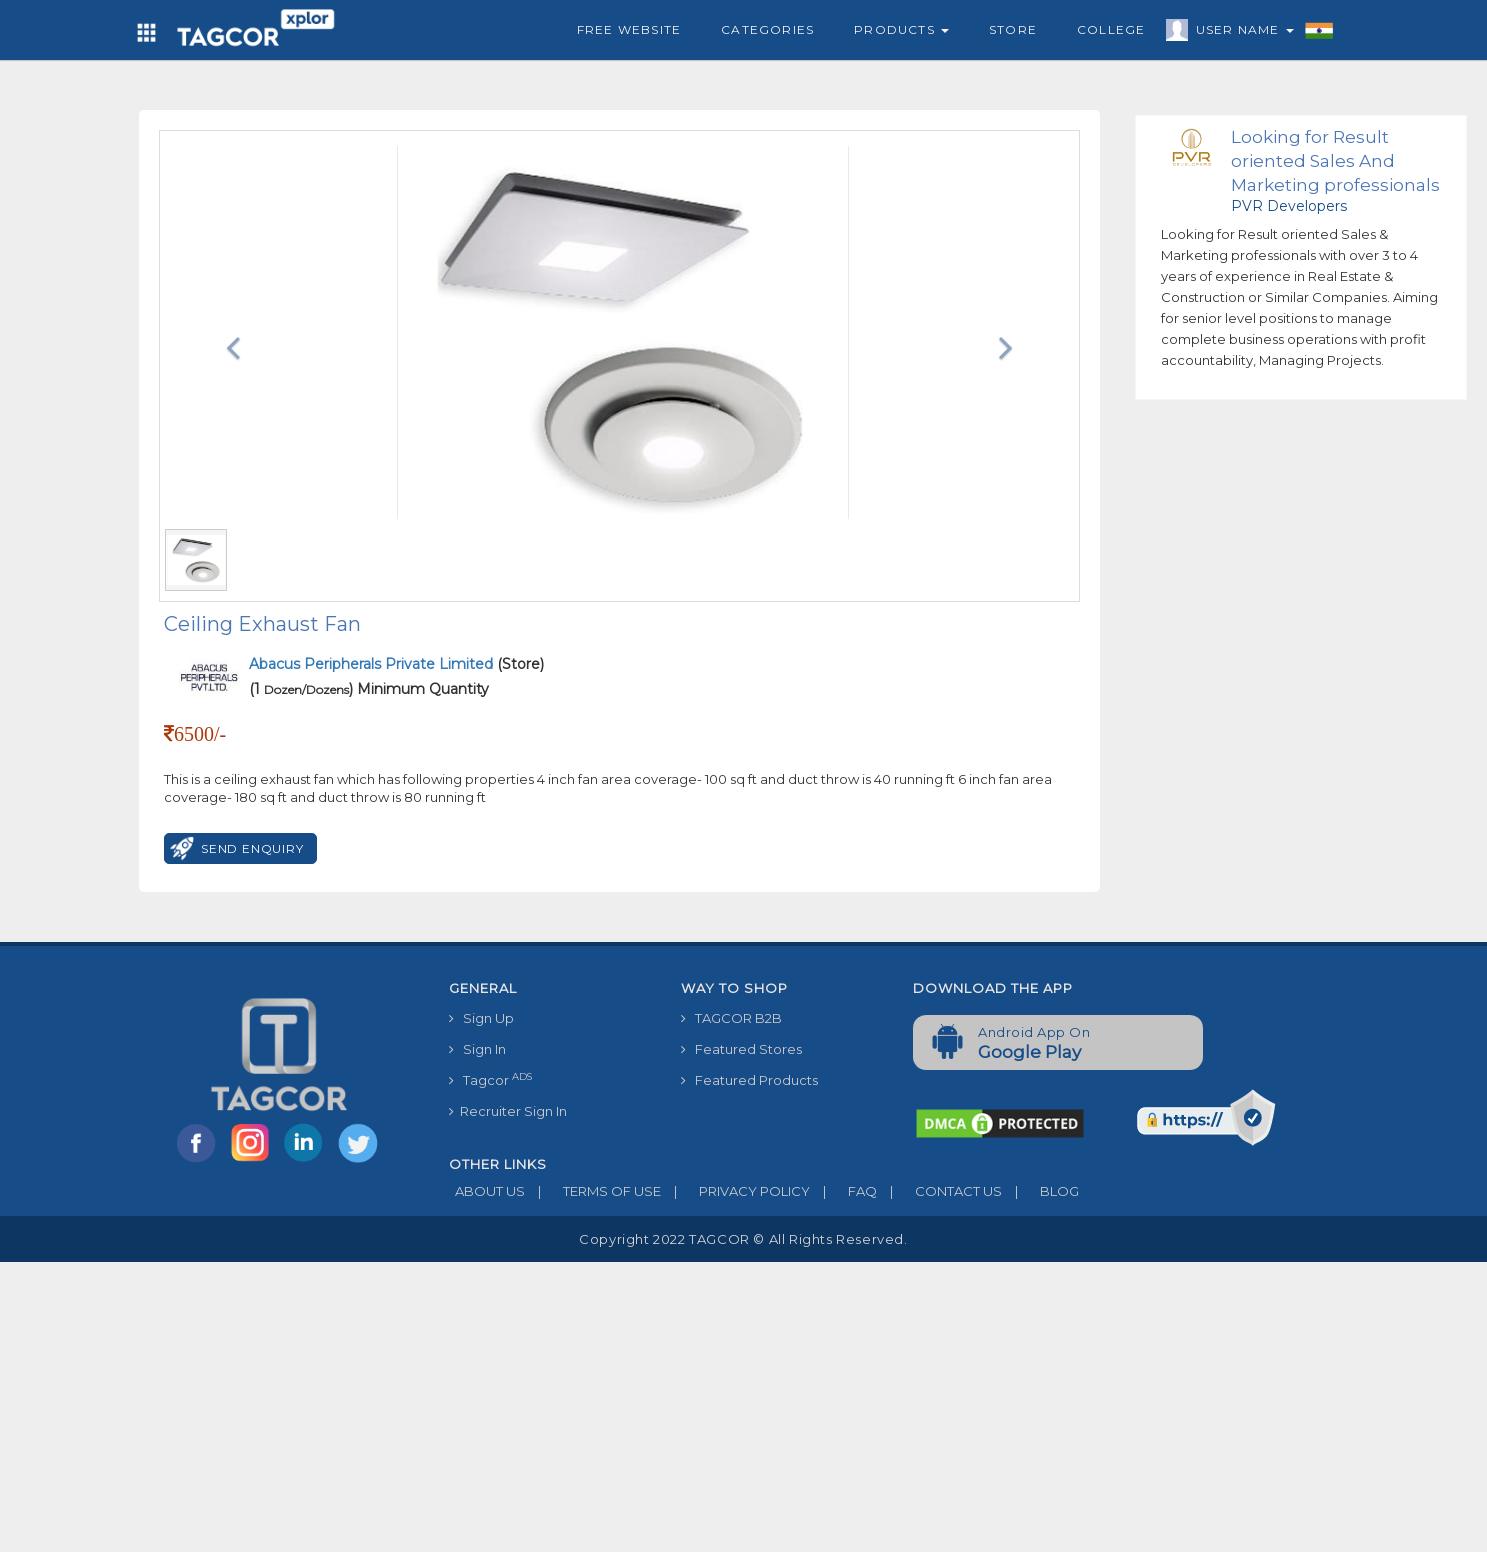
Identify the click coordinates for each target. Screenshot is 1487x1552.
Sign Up (481, 1018)
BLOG (1040, 1191)
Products (901, 29)
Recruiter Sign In (508, 1111)
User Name (1240, 33)
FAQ (843, 1191)
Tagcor (490, 1079)
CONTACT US (939, 1191)
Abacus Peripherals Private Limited (373, 664)
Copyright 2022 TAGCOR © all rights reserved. (743, 1239)
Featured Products (749, 1080)
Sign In (477, 1049)
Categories (767, 29)
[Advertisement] (744, 1402)
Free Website (629, 29)
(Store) (396, 664)
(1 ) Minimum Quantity (369, 689)
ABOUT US (487, 1191)
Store (1013, 29)
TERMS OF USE (593, 1191)
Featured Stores (741, 1049)
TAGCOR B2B (731, 1018)
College (1111, 29)
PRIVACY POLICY (735, 1191)
